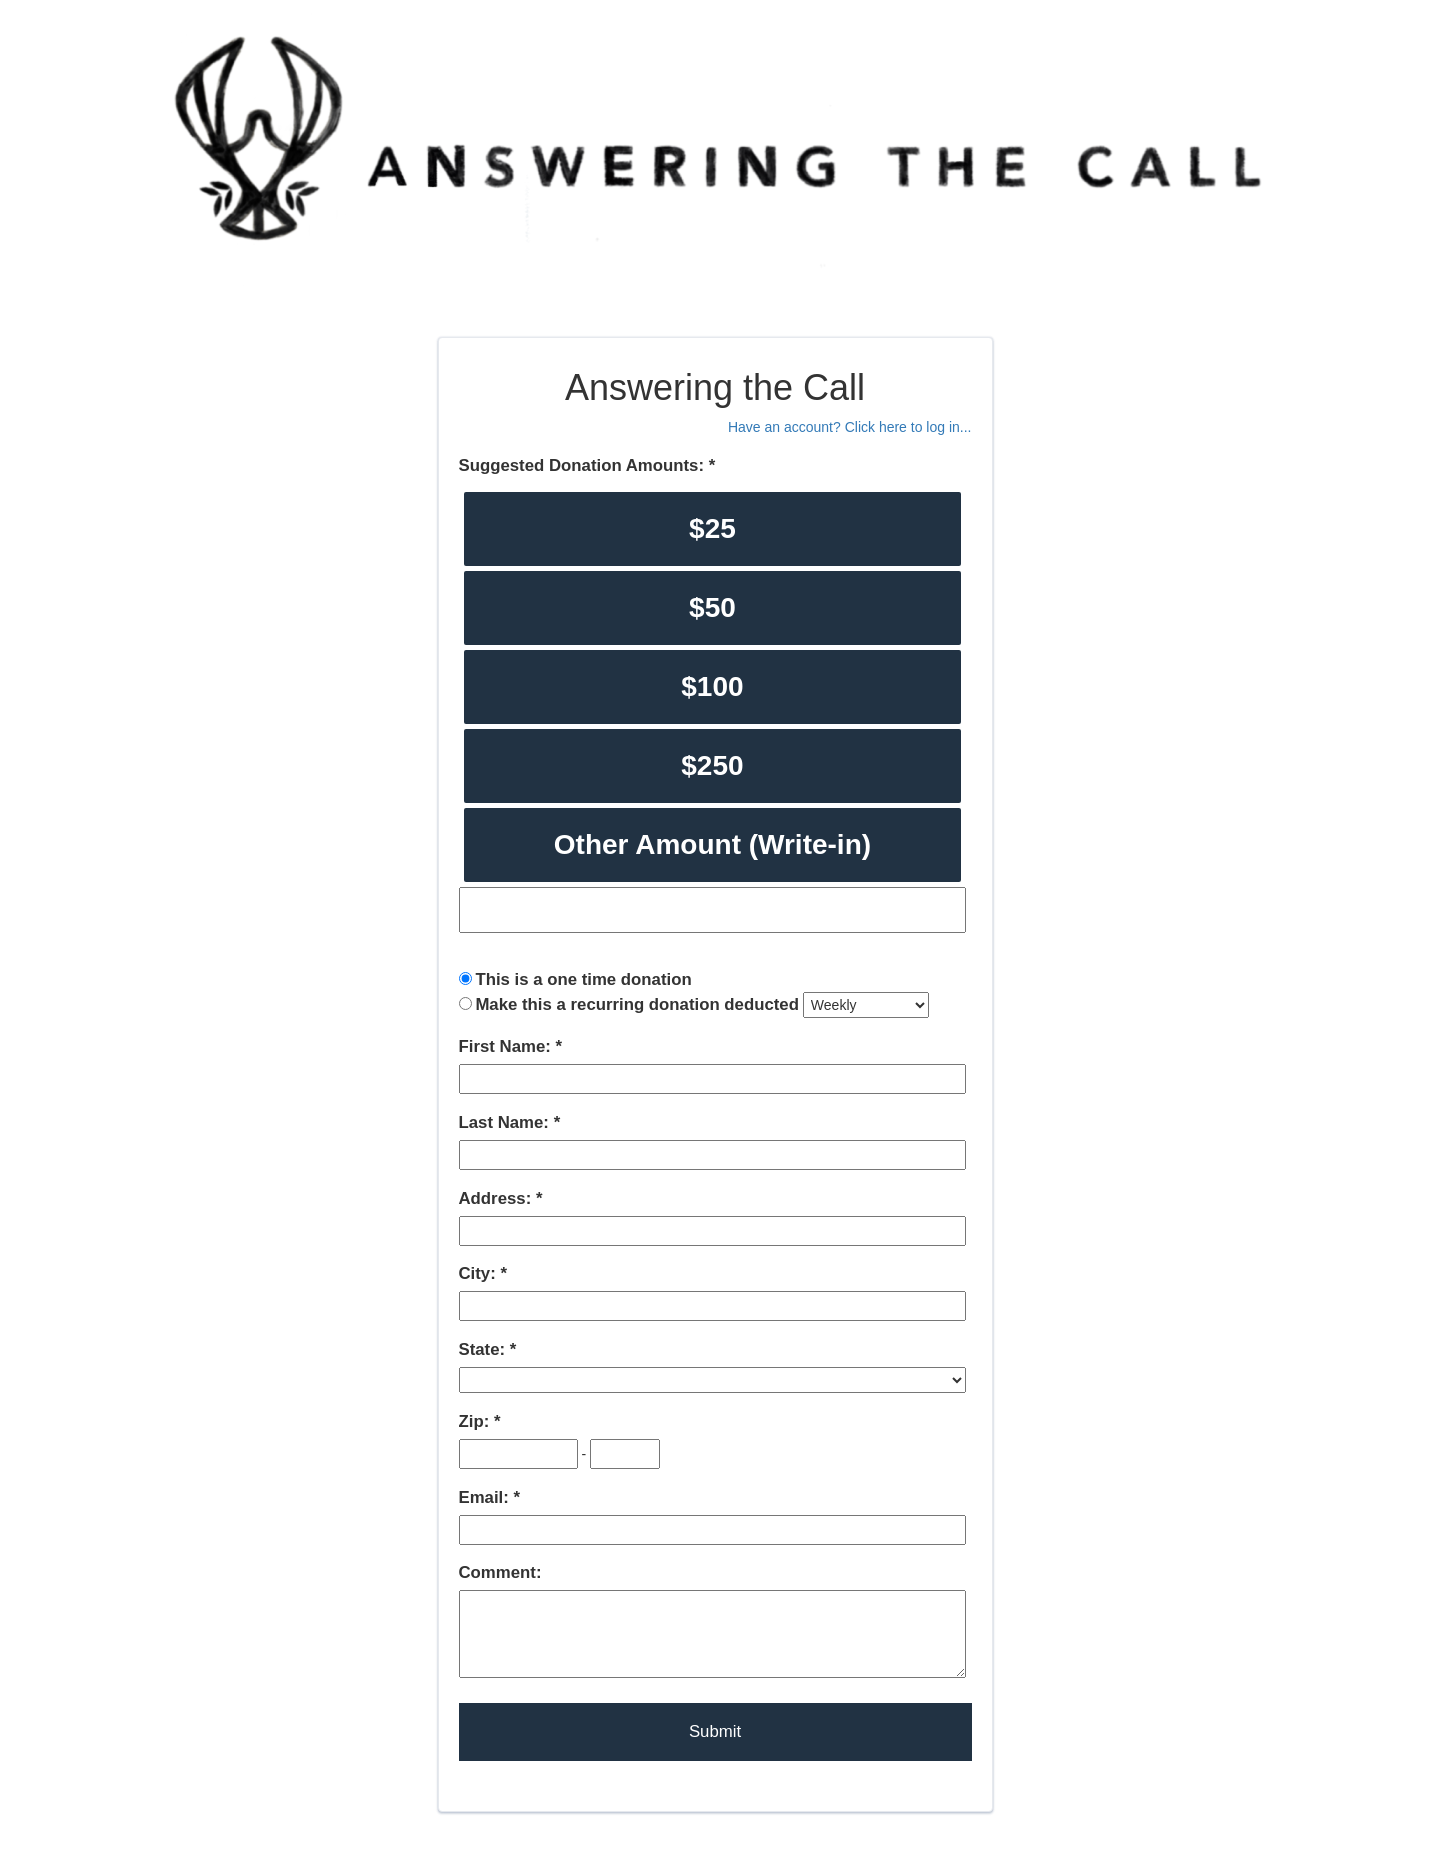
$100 (712, 686)
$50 (712, 607)
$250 (712, 765)
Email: (486, 1497)
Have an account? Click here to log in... (850, 427)
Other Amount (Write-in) (712, 844)
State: (484, 1349)
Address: (497, 1198)
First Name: (507, 1046)
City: (480, 1273)
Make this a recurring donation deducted (637, 1004)
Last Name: (506, 1122)
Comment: (500, 1572)
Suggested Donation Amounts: (584, 465)
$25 (712, 528)
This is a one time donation (583, 979)
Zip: (476, 1421)
